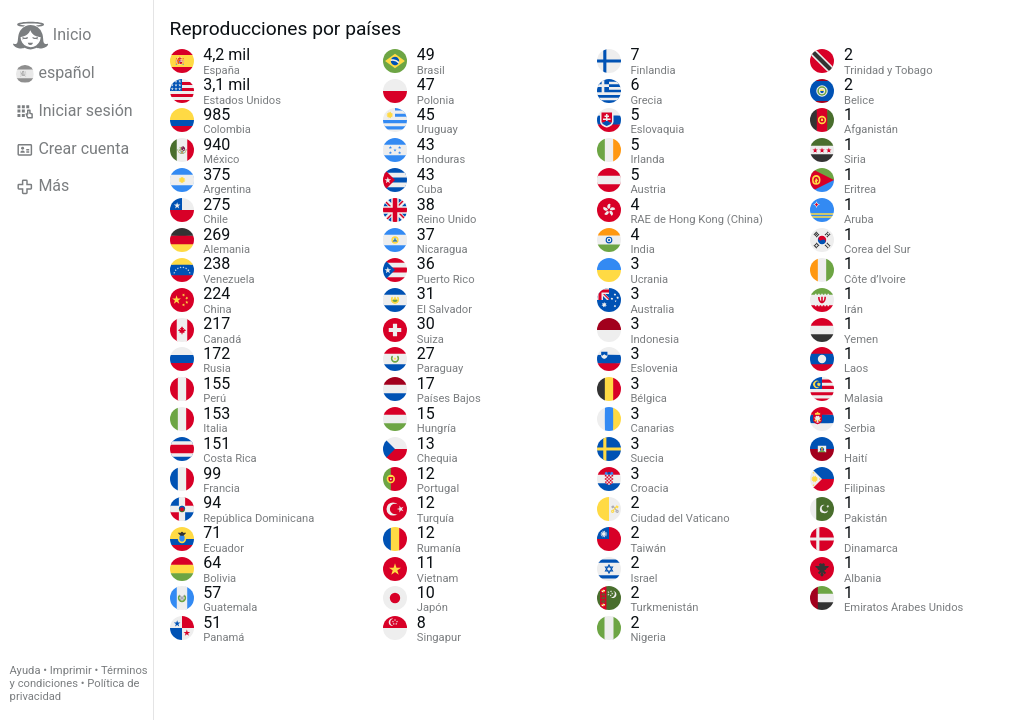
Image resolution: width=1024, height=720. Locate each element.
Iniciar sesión (74, 111)
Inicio (52, 35)
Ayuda (25, 670)
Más (42, 186)
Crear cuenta (72, 149)
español (55, 73)
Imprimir (71, 670)
